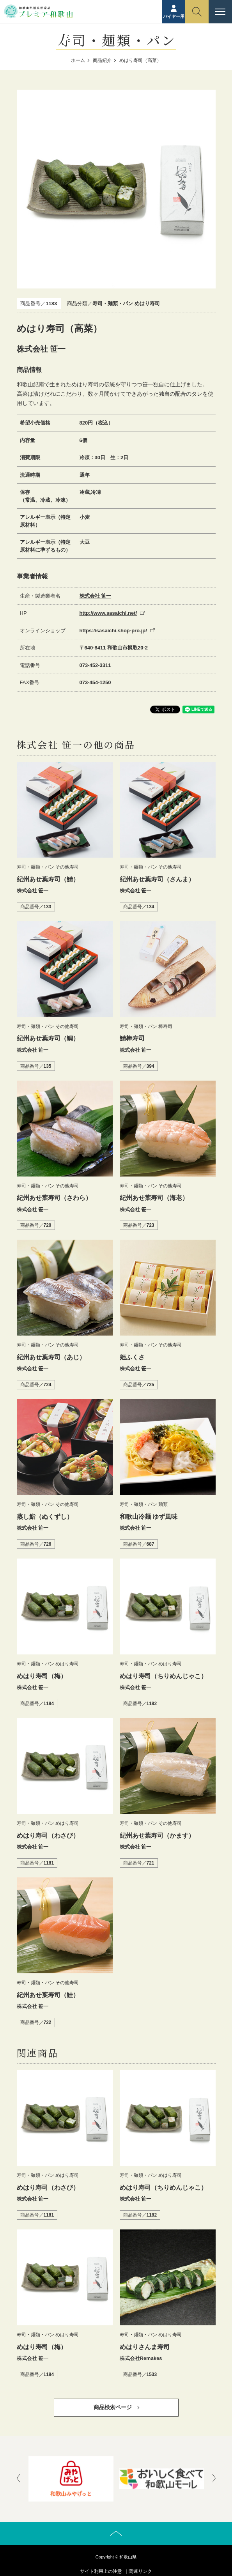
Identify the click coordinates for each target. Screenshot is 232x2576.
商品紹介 (102, 60)
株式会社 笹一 (96, 596)
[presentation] (18, 2479)
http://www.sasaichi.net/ (108, 613)
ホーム (78, 60)
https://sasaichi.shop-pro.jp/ (113, 630)
